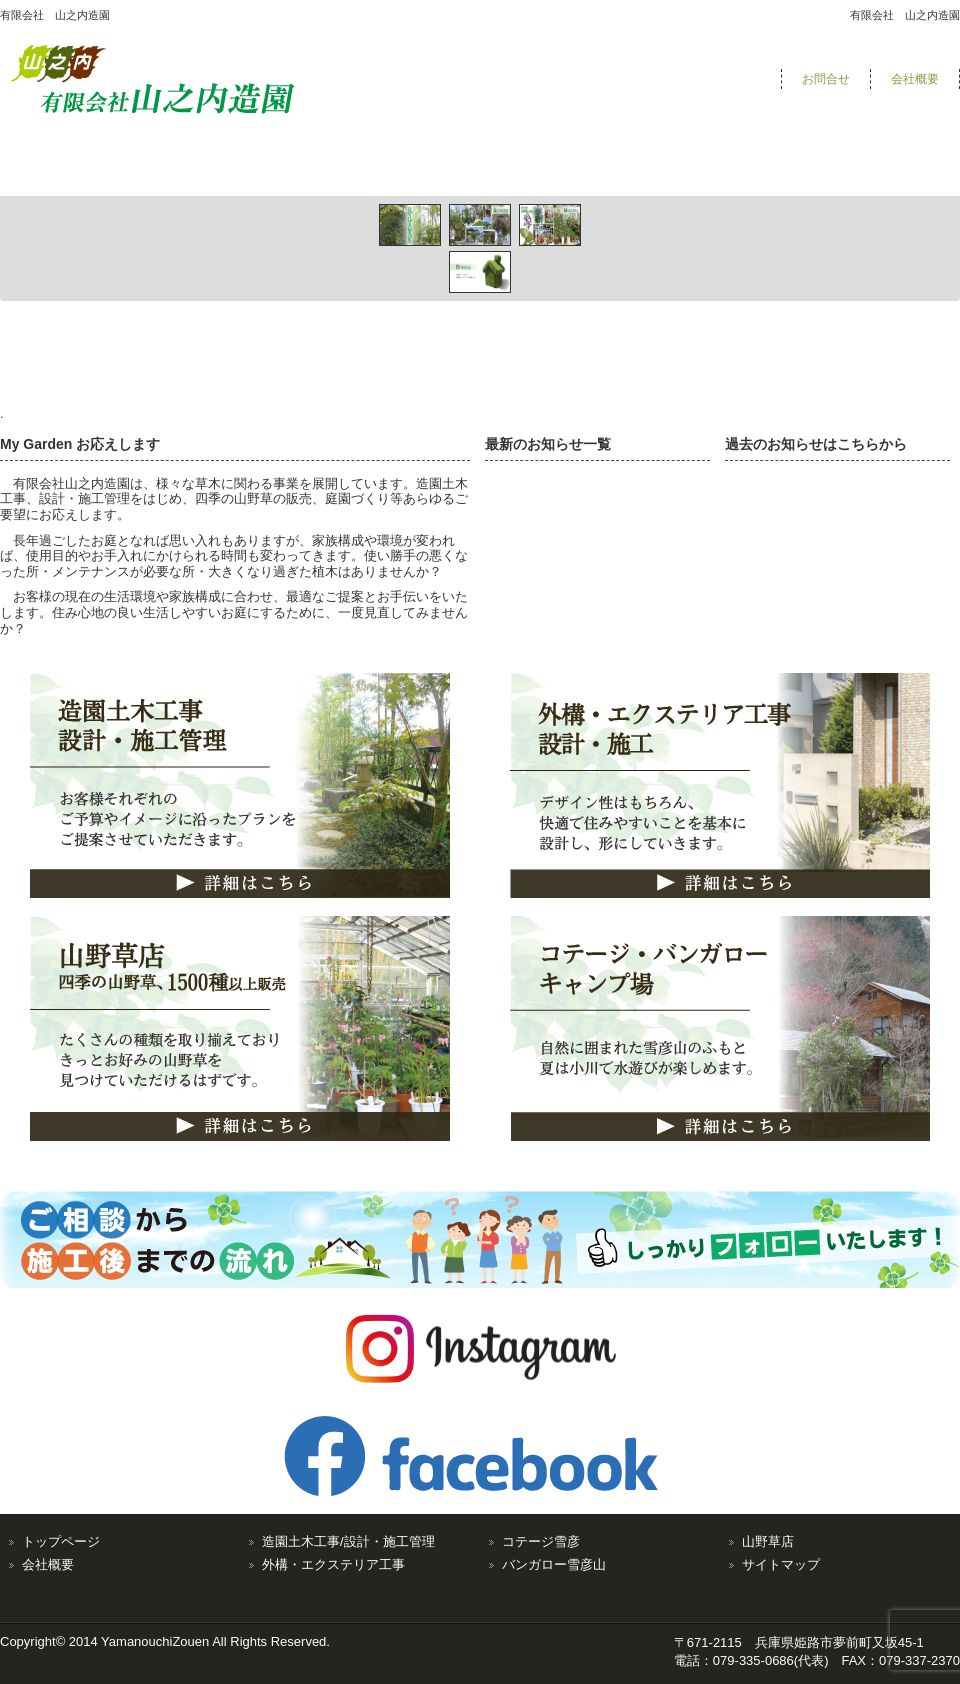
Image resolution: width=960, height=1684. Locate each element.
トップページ (61, 1541)
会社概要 (915, 79)
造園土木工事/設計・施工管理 (348, 1541)
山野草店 (768, 1541)
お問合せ (826, 79)
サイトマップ (781, 1564)
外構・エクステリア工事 (333, 1564)
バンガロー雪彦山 (554, 1564)
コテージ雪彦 (541, 1541)
